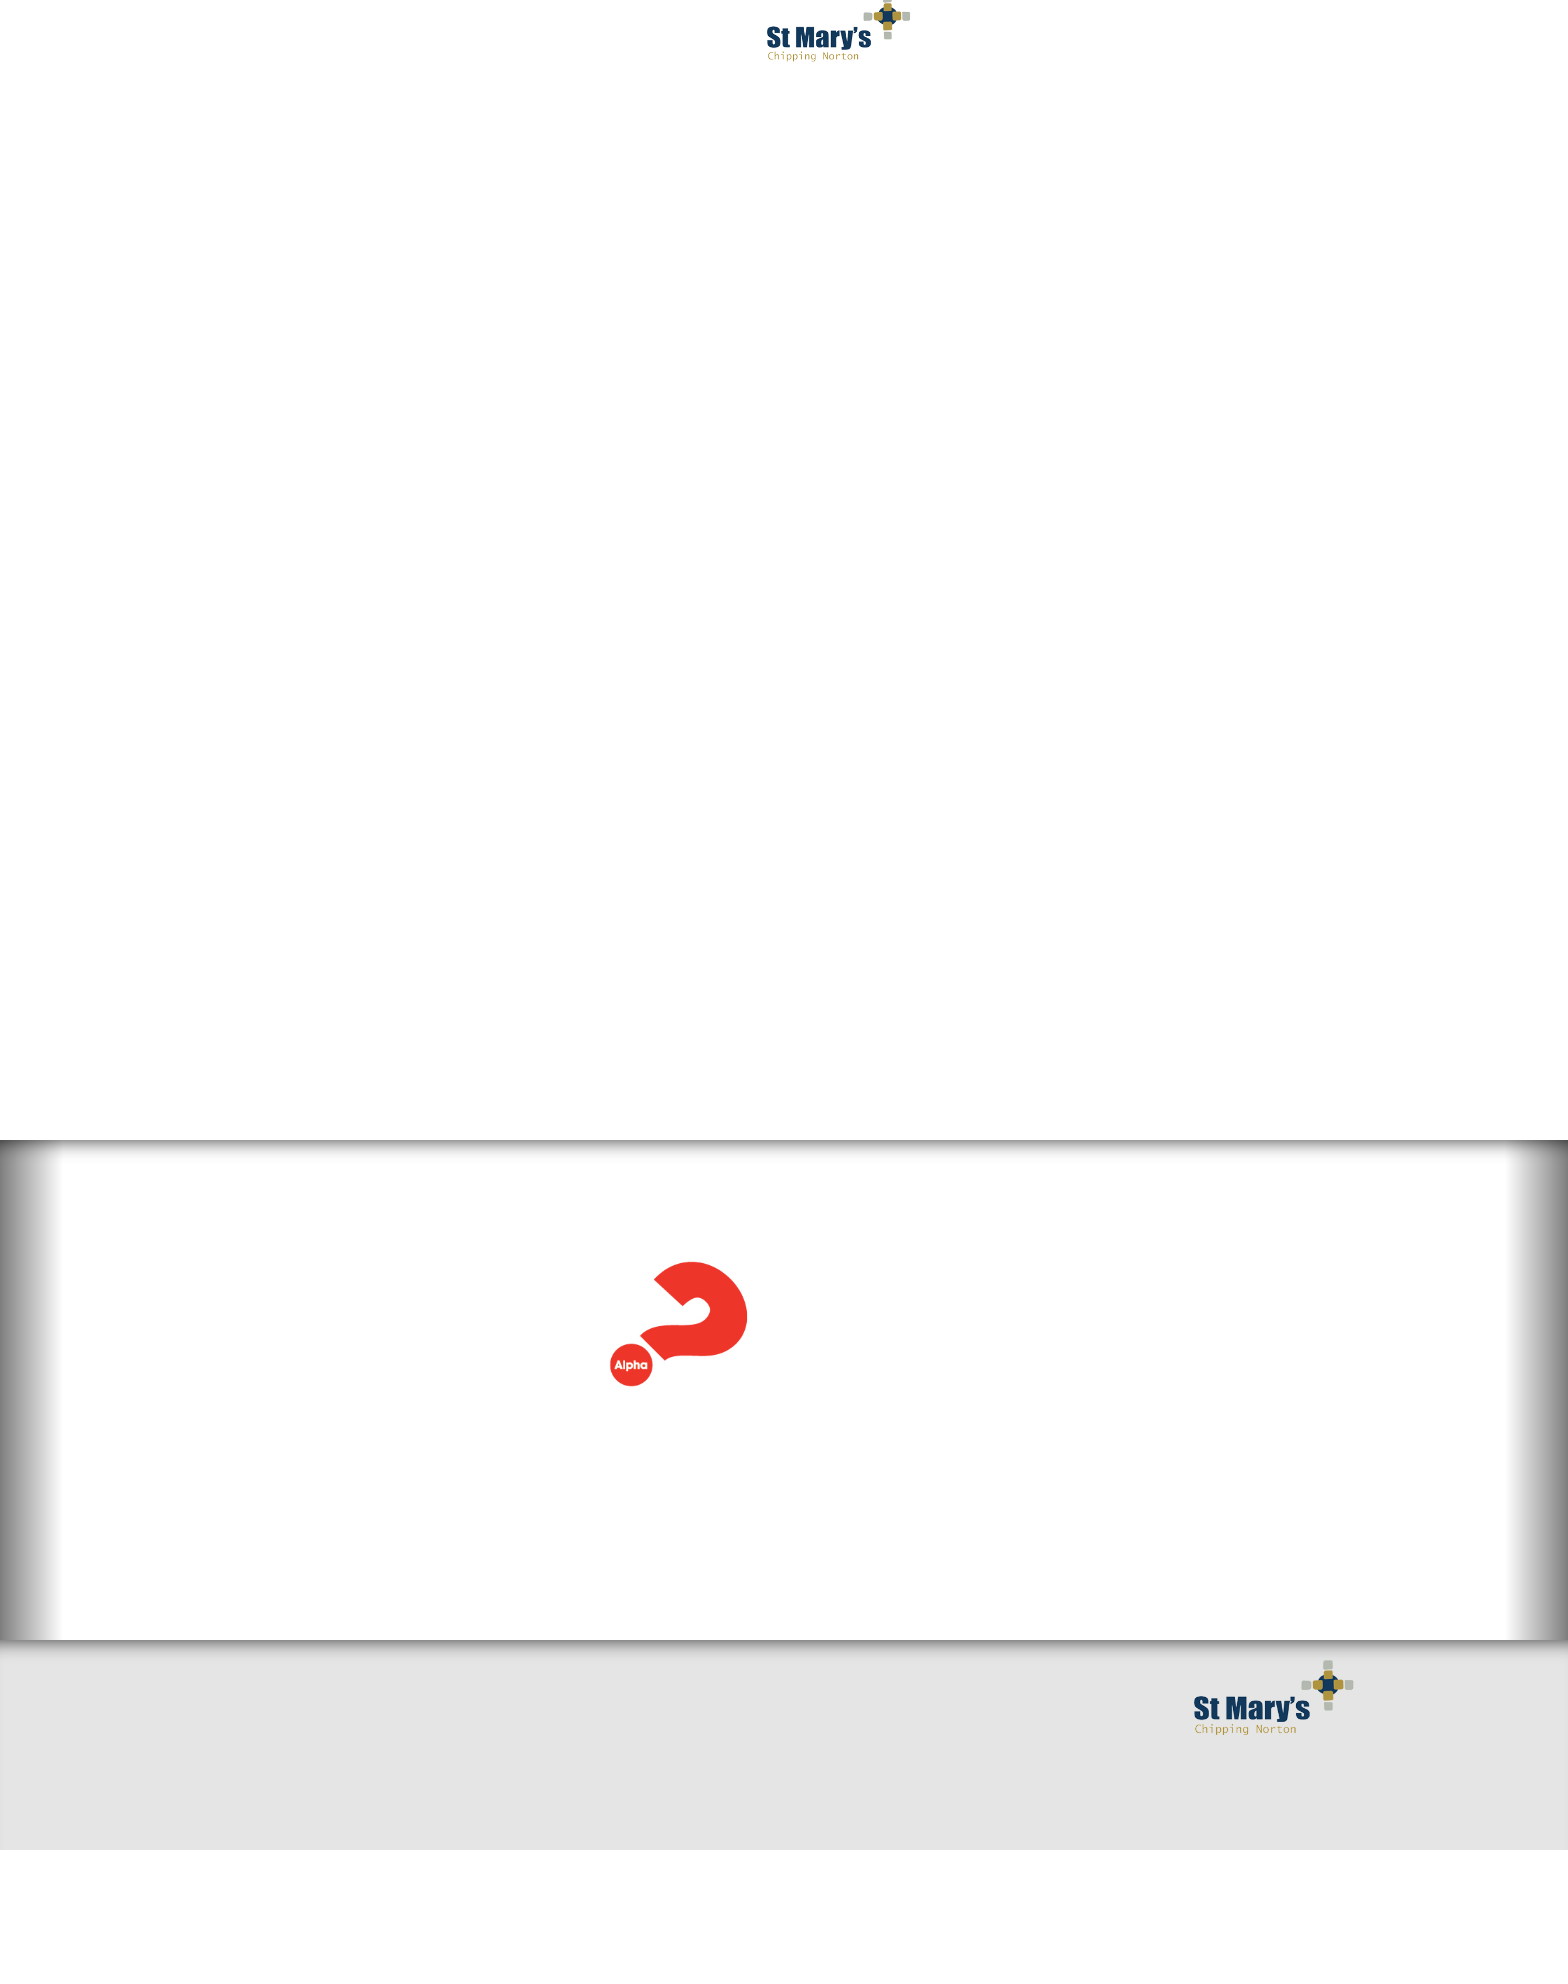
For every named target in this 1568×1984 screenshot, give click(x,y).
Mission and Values (679, 1821)
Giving (629, 1885)
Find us (241, 1853)
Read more (254, 1415)
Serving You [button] (1105, 40)
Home (236, 1789)
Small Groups (460, 1789)
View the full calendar (906, 1529)
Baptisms (638, 1853)
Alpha (233, 822)
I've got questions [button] (458, 40)
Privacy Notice (958, 120)
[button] (31, 1446)
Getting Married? (671, 1789)
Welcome (248, 1821)
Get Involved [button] (951, 40)
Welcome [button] (294, 40)
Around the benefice (489, 1853)
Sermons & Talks (472, 1821)
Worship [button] (620, 40)
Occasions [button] (1252, 40)
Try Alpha (553, 784)
